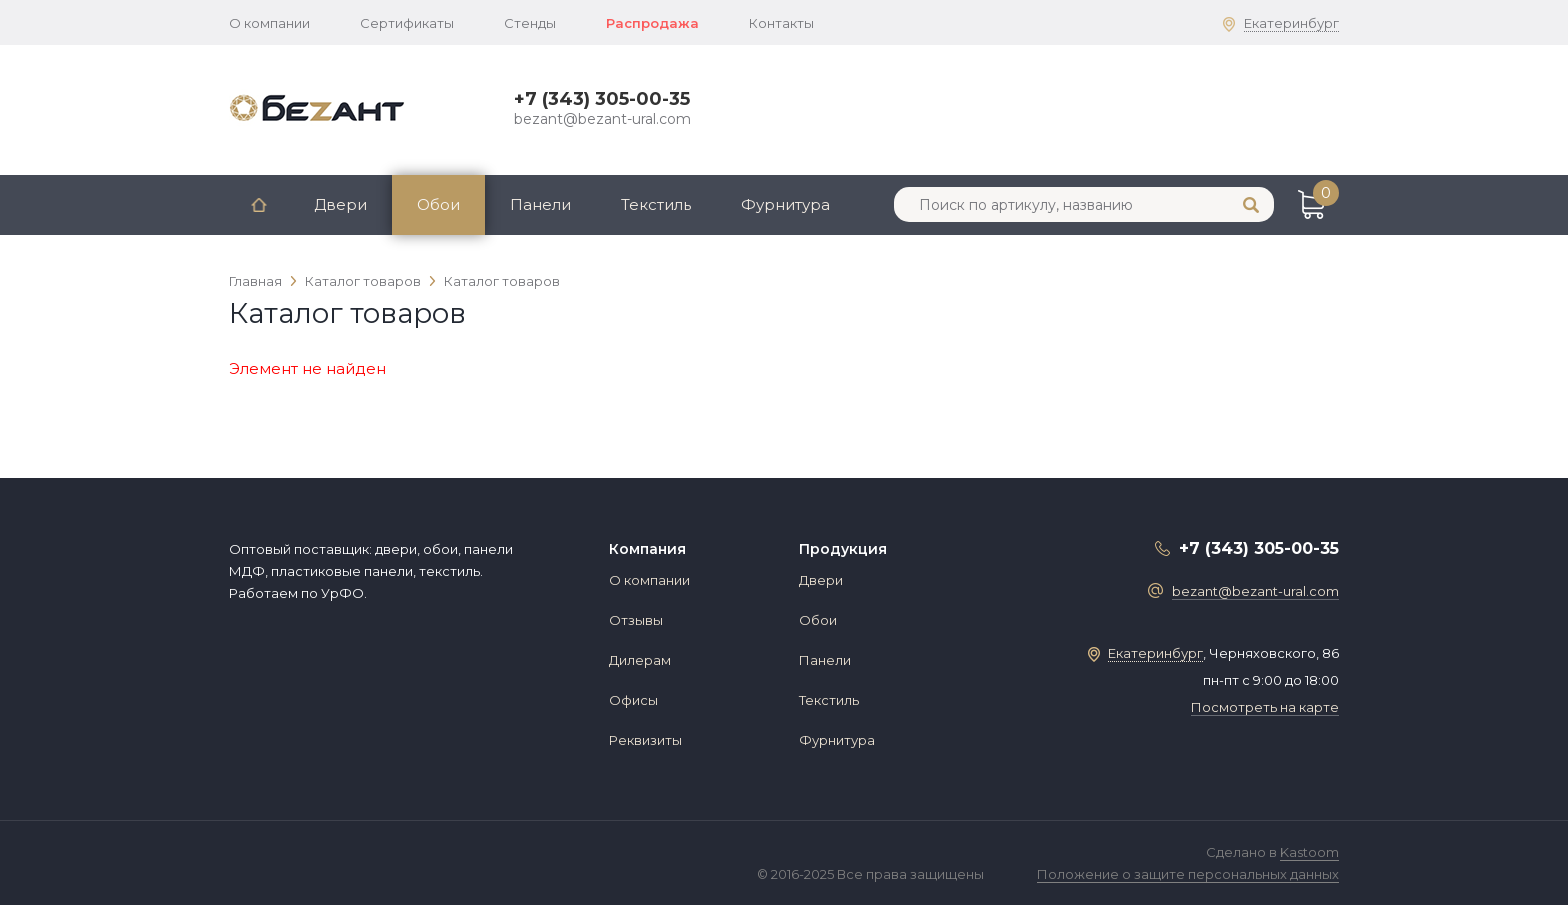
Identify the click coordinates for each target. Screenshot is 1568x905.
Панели (540, 204)
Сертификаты (407, 23)
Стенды (530, 23)
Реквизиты (645, 740)
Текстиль (656, 204)
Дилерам (640, 660)
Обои (438, 204)
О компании (269, 23)
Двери (340, 204)
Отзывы (636, 620)
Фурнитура (785, 204)
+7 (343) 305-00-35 (602, 99)
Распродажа (652, 23)
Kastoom (1309, 852)
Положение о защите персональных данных (1188, 874)
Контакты (781, 23)
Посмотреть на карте (1265, 707)
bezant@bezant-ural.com (602, 119)
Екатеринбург (1291, 23)
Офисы (633, 700)
